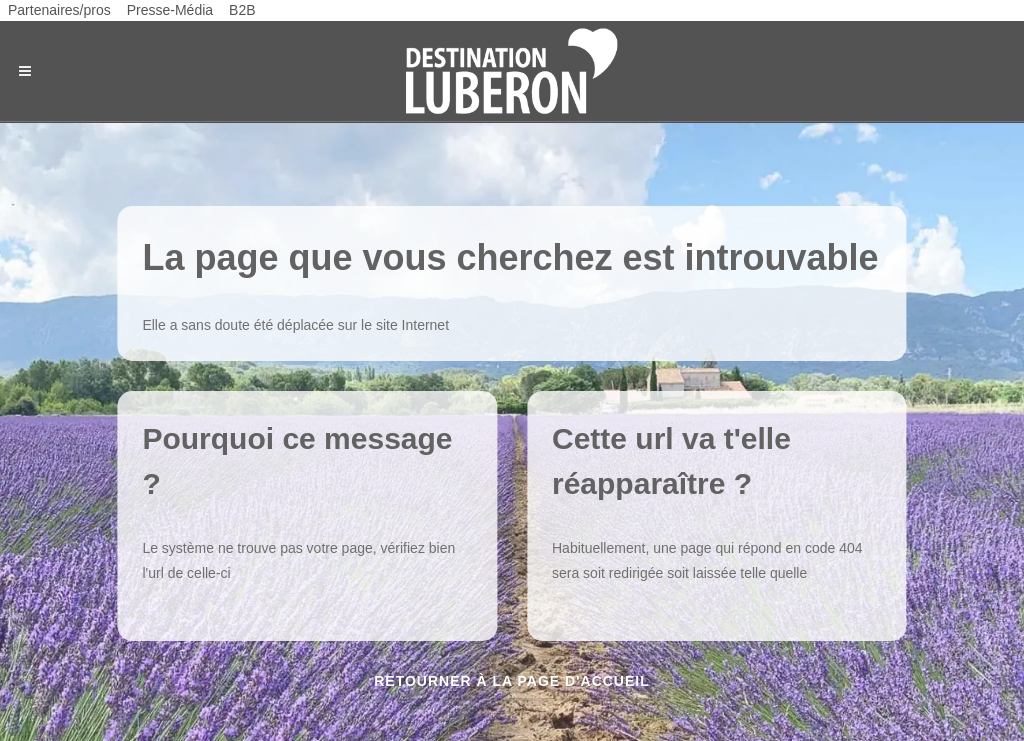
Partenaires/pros (59, 10)
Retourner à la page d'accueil (512, 681)
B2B (242, 10)
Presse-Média (170, 10)
